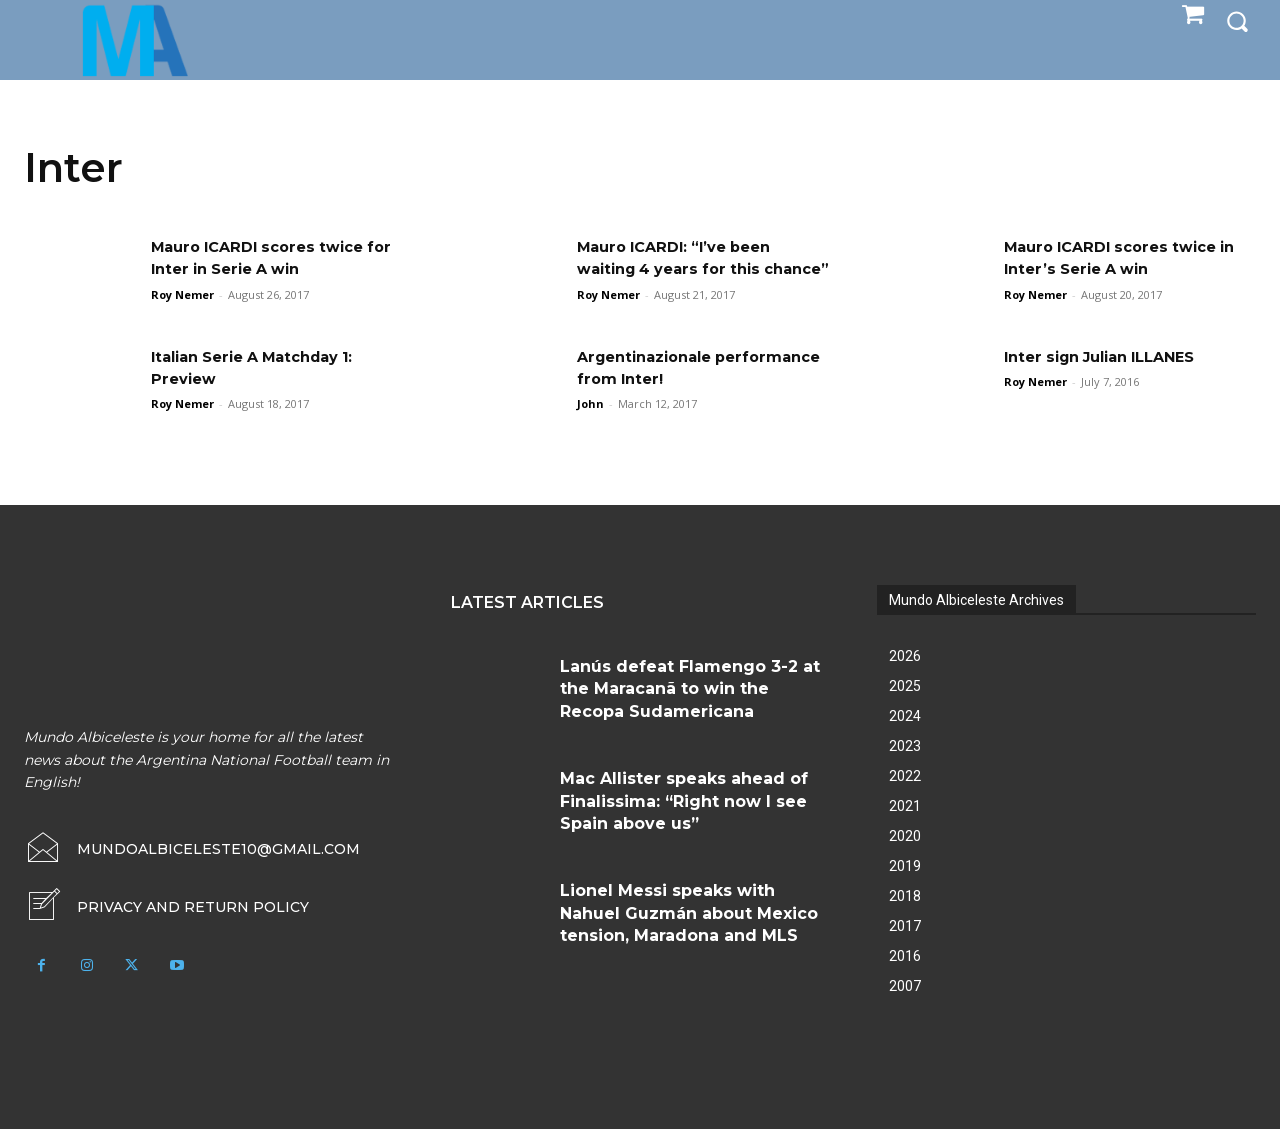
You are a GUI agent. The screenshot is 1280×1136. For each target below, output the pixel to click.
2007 (905, 993)
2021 (905, 813)
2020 (905, 843)
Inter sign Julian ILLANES (1111, 362)
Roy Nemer (182, 294)
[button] (1237, 21)
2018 (905, 903)
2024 (905, 723)
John (590, 410)
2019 (905, 873)
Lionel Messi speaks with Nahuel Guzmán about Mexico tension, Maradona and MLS (689, 920)
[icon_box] (166, 914)
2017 (905, 933)
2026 (905, 663)
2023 (905, 753)
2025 (905, 693)
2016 (905, 963)
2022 (905, 783)
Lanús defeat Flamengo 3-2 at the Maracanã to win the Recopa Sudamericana (690, 696)
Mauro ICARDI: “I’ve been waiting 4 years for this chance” (683, 269)
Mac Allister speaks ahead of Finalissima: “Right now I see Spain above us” (684, 808)
